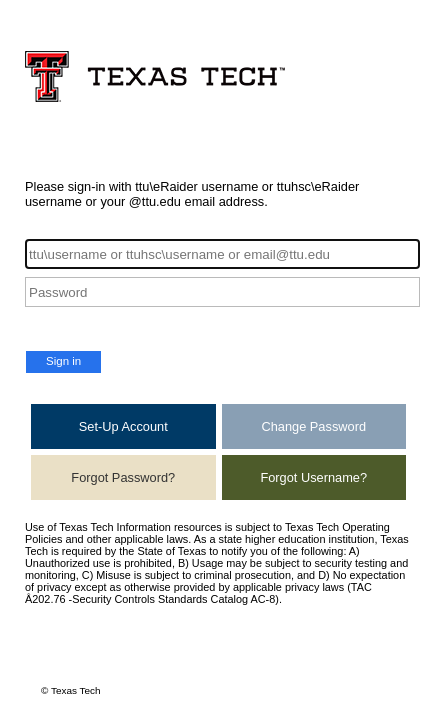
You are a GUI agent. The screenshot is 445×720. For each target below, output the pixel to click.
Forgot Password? (123, 477)
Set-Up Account (123, 426)
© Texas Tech (71, 690)
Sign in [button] (63, 361)
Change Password (313, 426)
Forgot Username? (313, 477)
